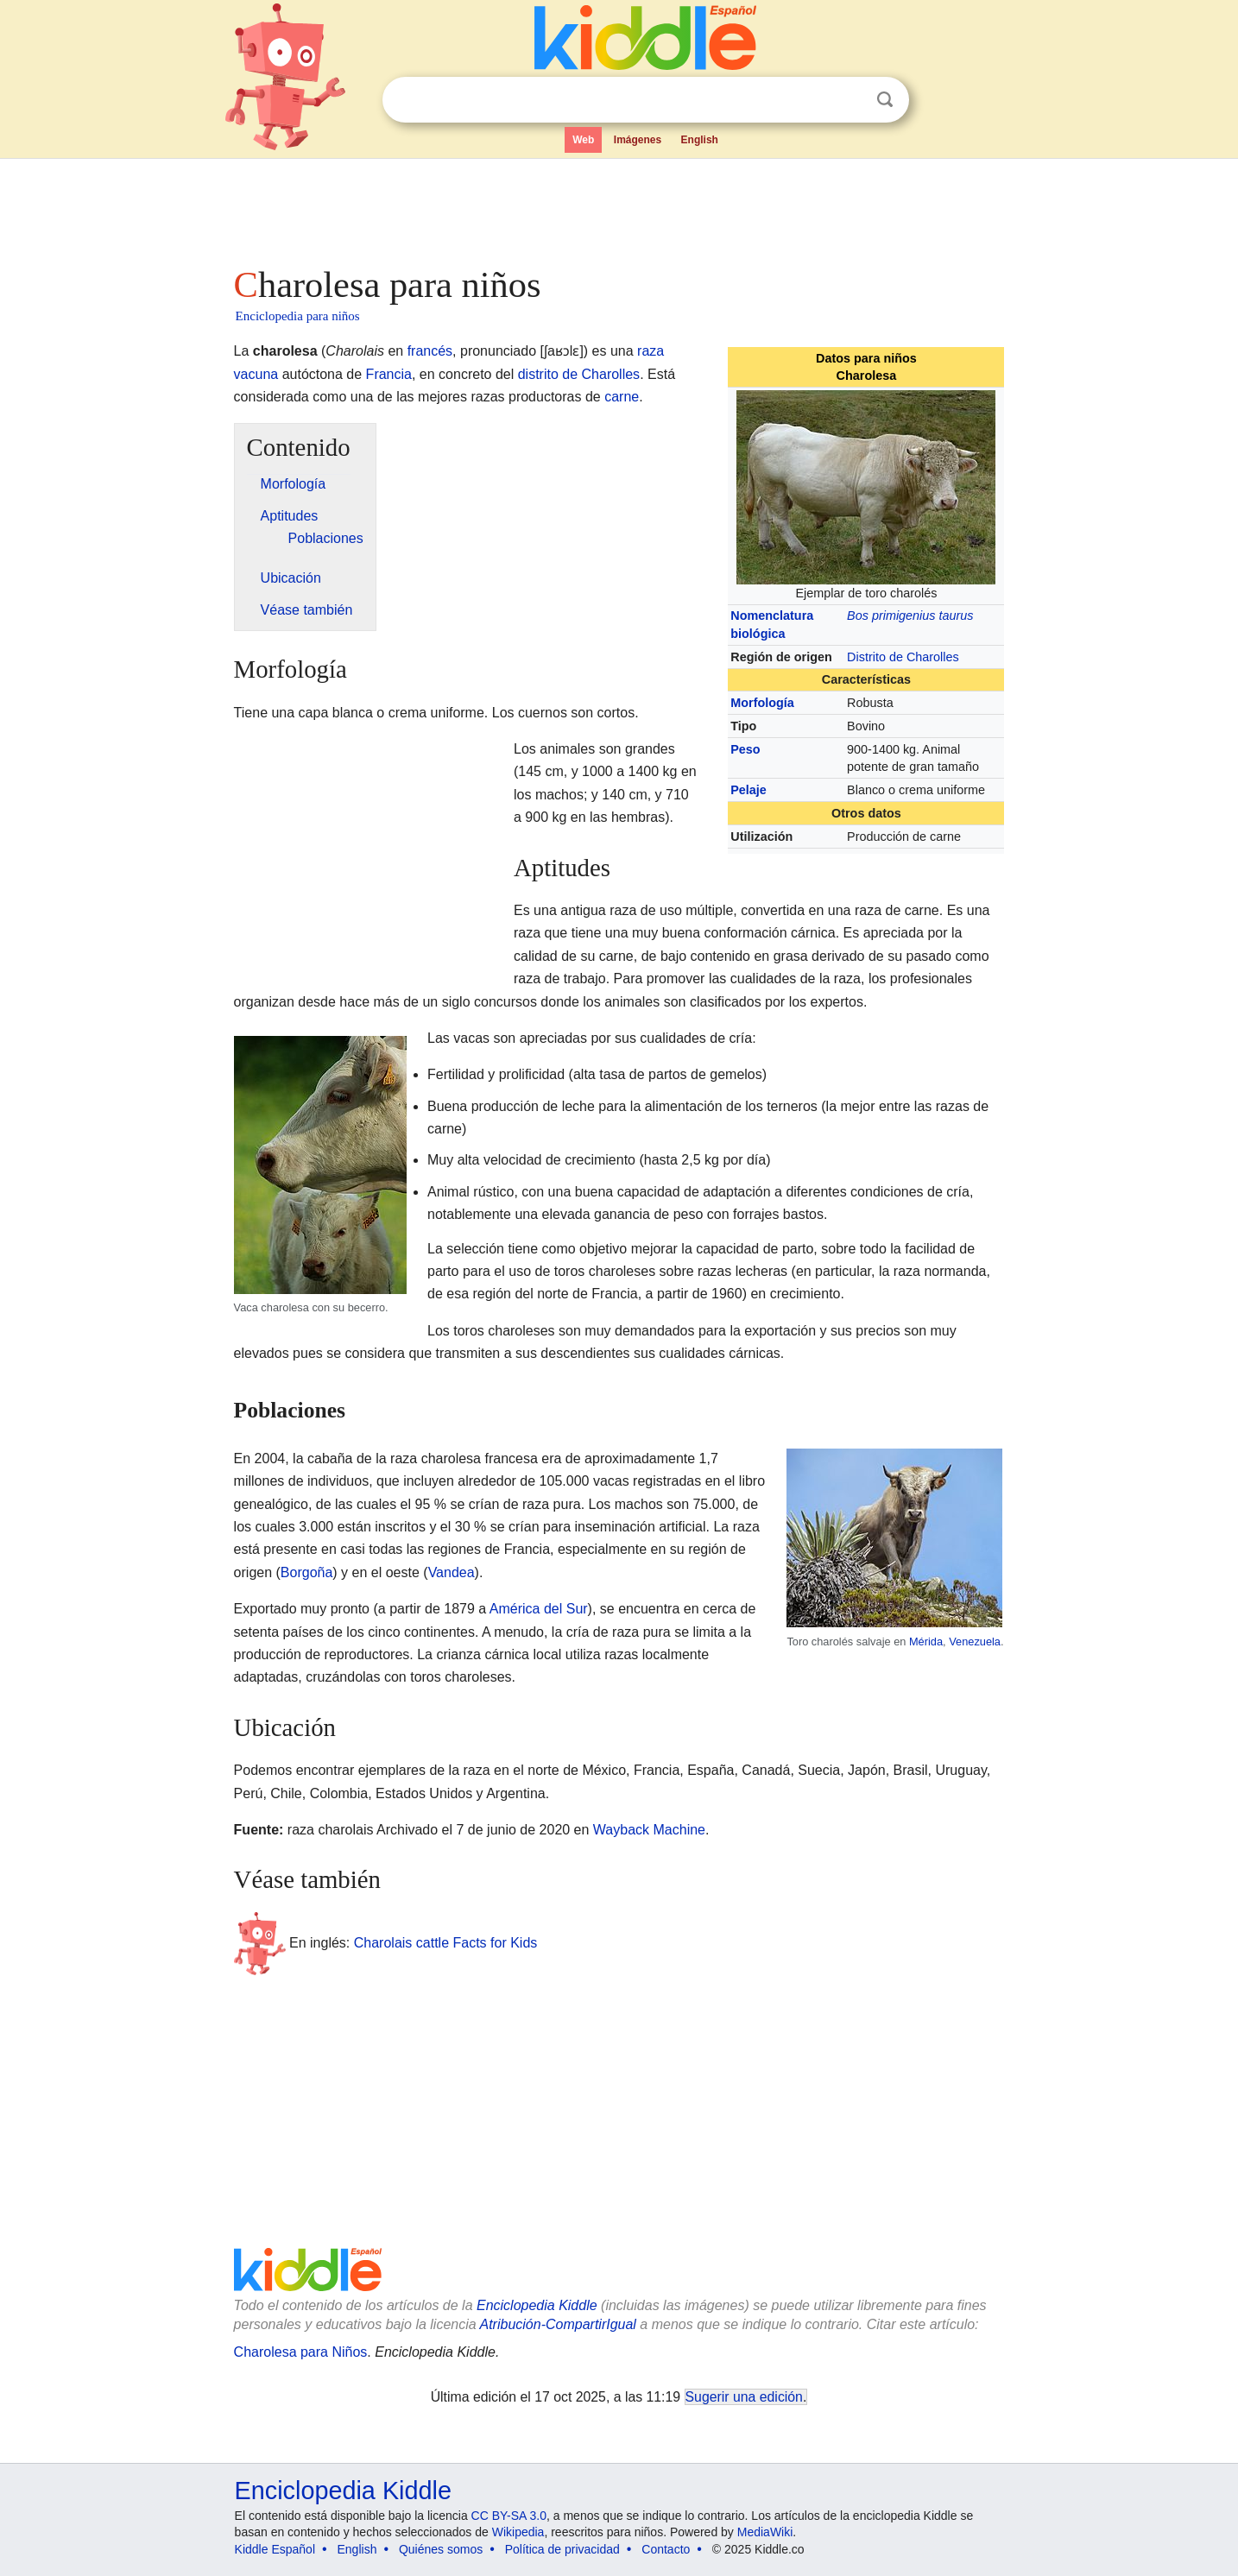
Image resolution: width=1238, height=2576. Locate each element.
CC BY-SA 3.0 (508, 2515)
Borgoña (307, 1572)
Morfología (762, 703)
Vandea (451, 1572)
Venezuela (975, 1641)
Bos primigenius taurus (910, 615)
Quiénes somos (441, 2549)
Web (583, 140)
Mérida (926, 1641)
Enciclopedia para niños (298, 316)
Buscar (885, 99)
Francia (389, 374)
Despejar (849, 100)
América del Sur (539, 1608)
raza (650, 351)
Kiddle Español (275, 2549)
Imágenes (637, 140)
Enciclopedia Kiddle (537, 2305)
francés (429, 351)
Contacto (665, 2549)
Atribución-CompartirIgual (558, 2324)
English (699, 140)
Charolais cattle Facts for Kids (446, 1942)
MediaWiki (765, 2532)
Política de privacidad (562, 2549)
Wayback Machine (649, 1829)
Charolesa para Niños (301, 2352)
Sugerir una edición (744, 2397)
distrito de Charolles (579, 374)
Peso (745, 749)
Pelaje (748, 790)
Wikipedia (518, 2532)
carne (621, 396)
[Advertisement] (618, 207)
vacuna (256, 374)
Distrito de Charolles (903, 657)
